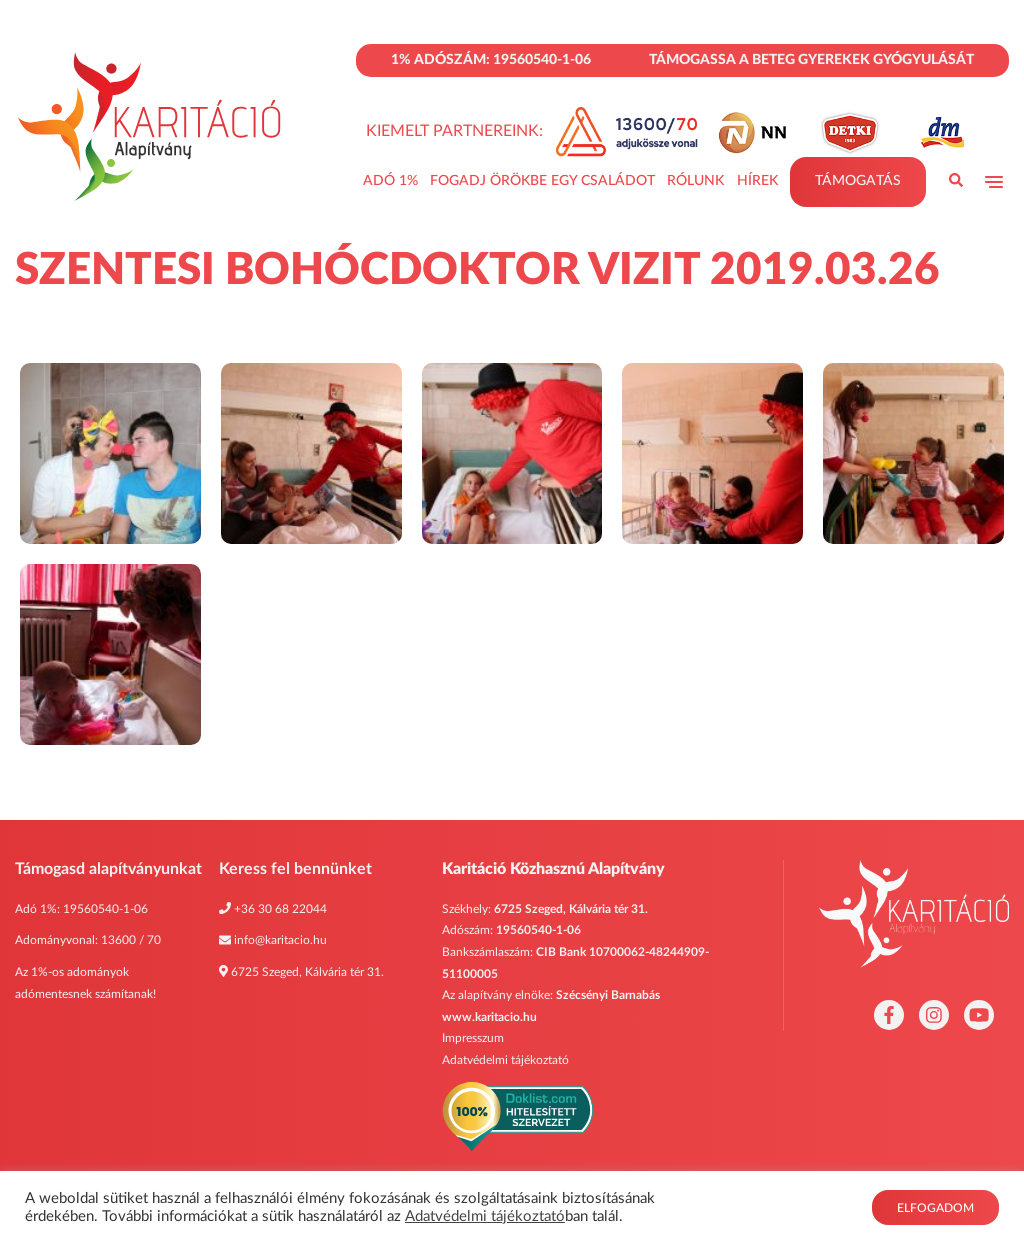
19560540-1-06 (105, 909)
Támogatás (858, 181)
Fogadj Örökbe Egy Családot (542, 181)
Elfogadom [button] (935, 1208)
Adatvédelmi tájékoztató (505, 1060)
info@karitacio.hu (280, 940)
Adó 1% (390, 181)
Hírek (757, 181)
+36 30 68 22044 (280, 909)
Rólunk (695, 181)
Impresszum (473, 1038)
